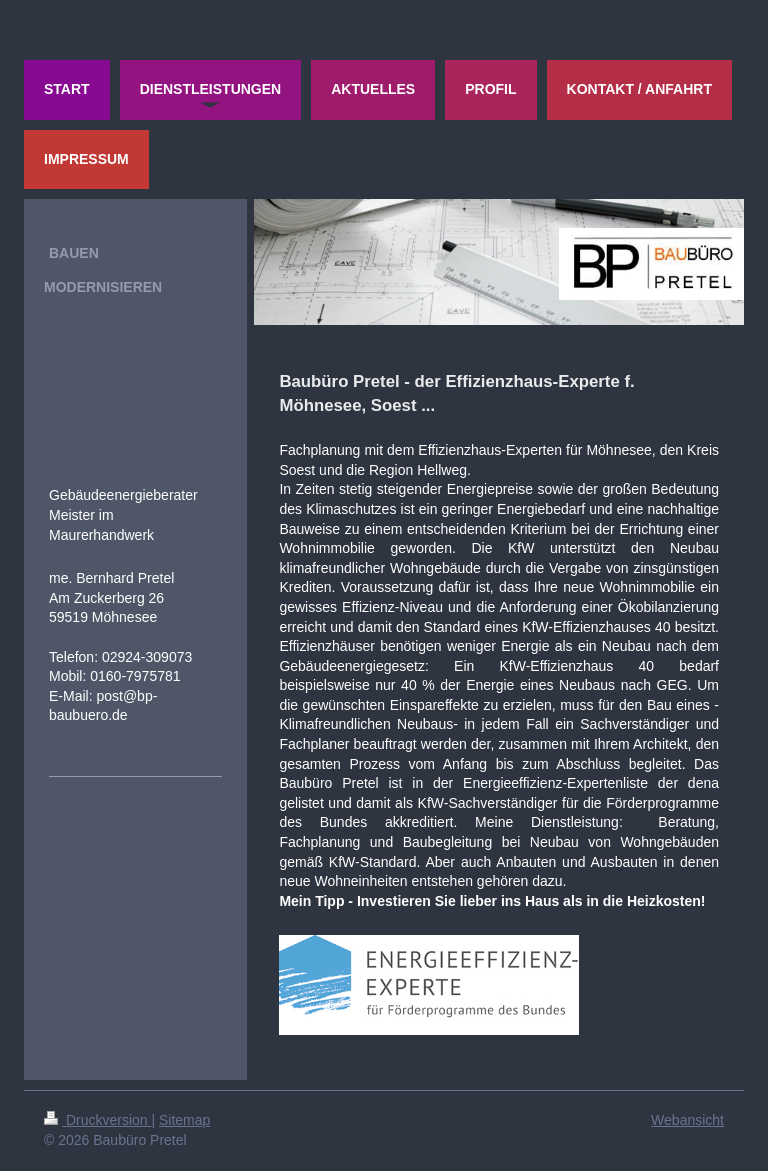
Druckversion (97, 1120)
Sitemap (184, 1120)
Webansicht (687, 1120)
